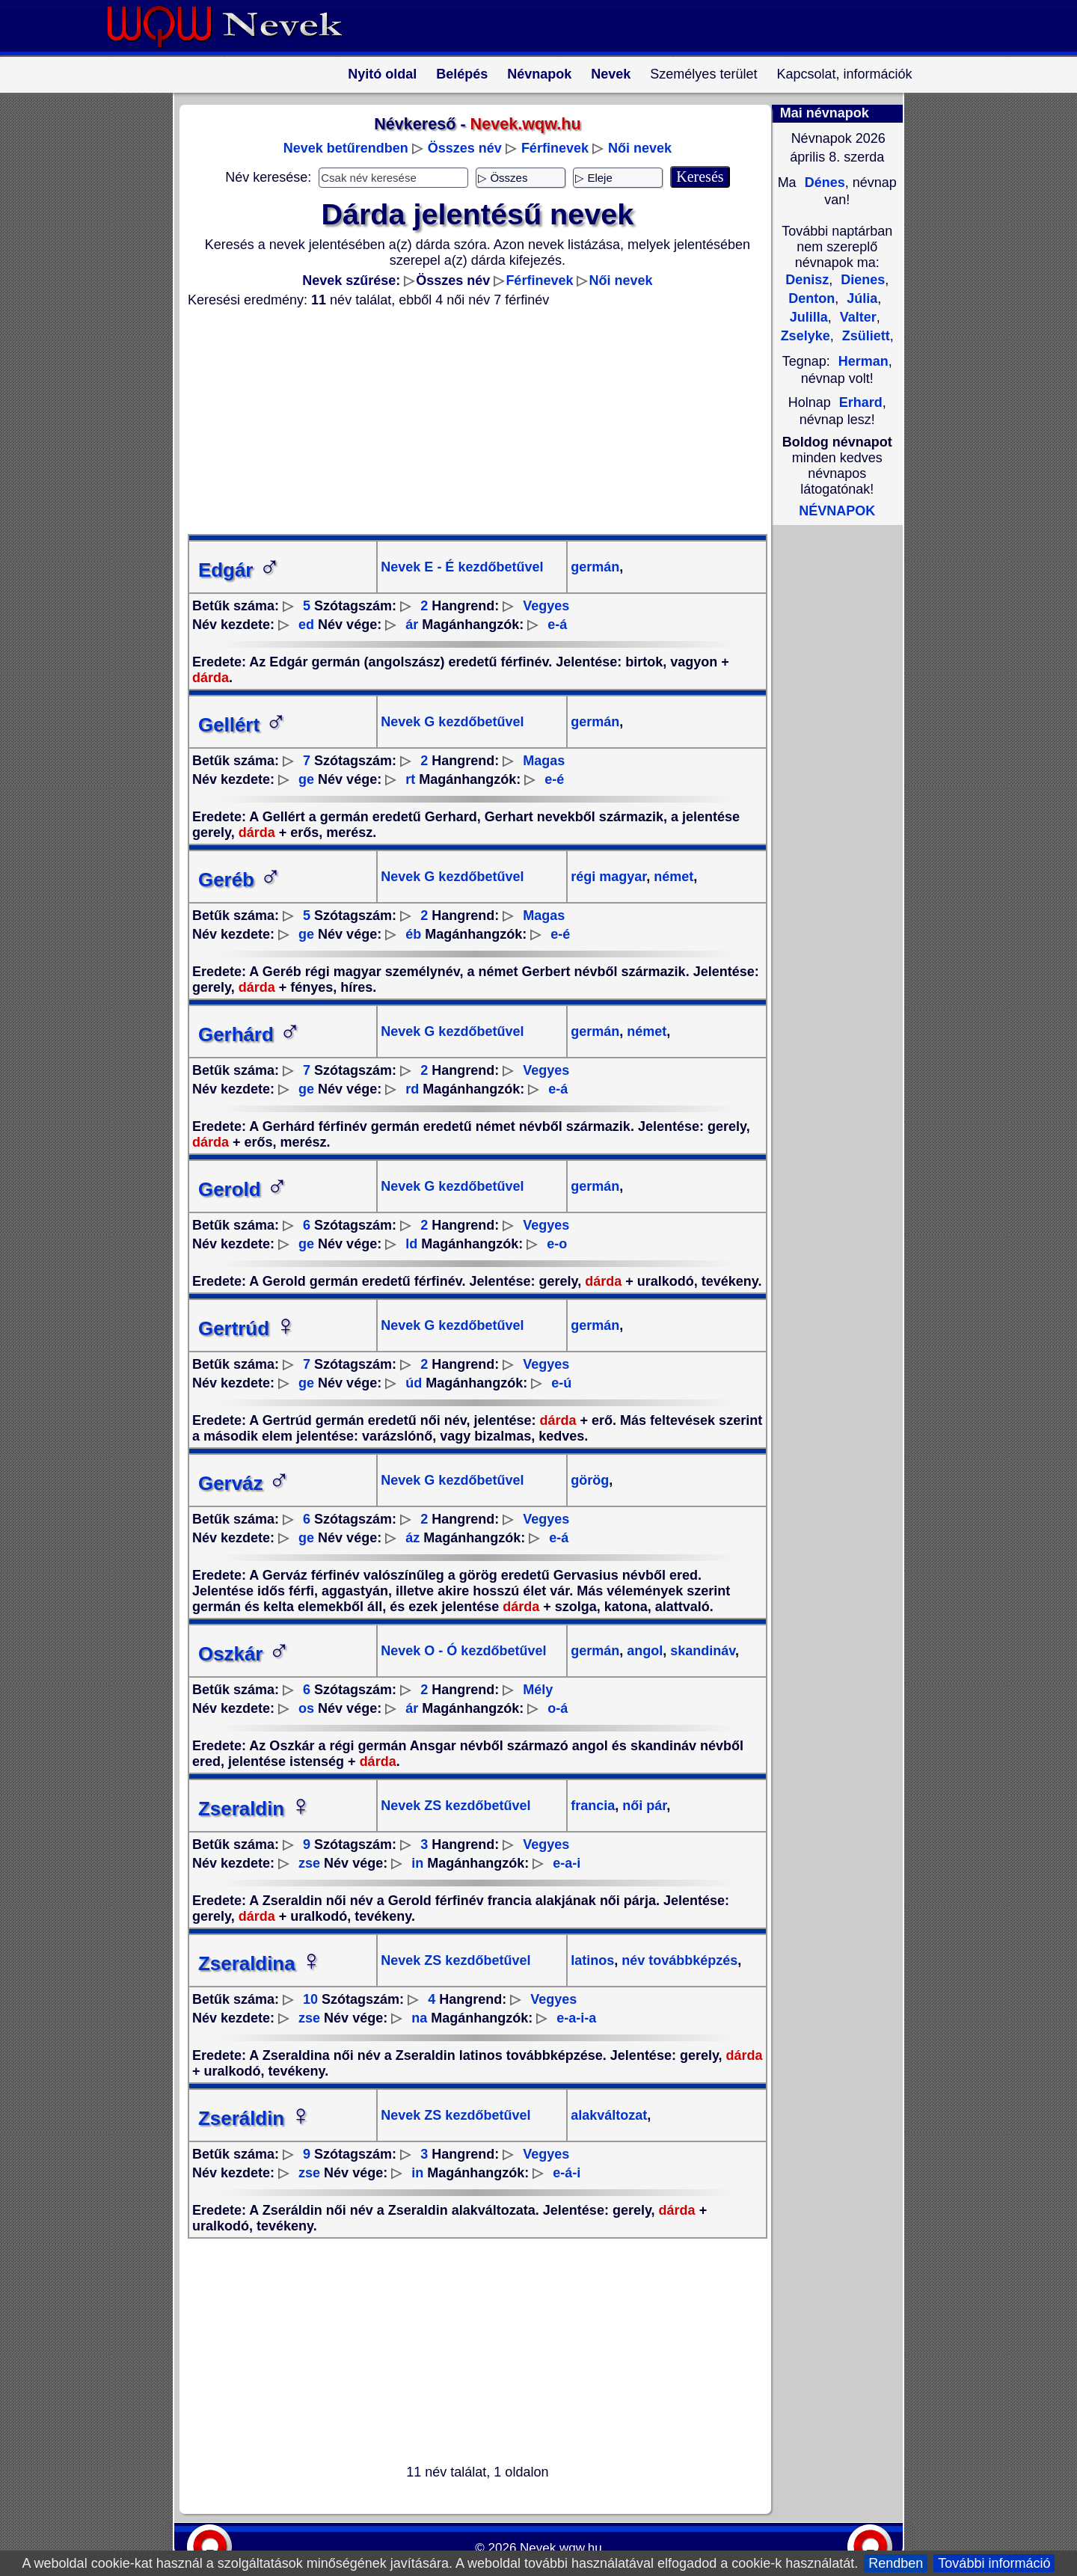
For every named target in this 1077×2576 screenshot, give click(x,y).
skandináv (700, 1650)
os (306, 1708)
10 (310, 1999)
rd (412, 1089)
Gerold (243, 1189)
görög (590, 1480)
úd (413, 1383)
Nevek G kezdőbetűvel (452, 721)
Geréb (239, 879)
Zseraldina (260, 1963)
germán (595, 566)
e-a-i (566, 1863)
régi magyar (608, 876)
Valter (856, 317)
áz (412, 1537)
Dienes (861, 279)
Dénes (823, 182)
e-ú (561, 1383)
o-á (557, 1708)
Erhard (861, 402)
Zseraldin (255, 1808)
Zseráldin (255, 2118)
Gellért (242, 724)
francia (593, 1805)
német (671, 876)
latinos (592, 1960)
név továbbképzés (677, 1960)
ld (411, 1243)
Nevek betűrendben (345, 148)
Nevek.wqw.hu (561, 2548)
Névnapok (539, 74)
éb (413, 934)
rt (410, 779)
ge (306, 779)
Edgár (239, 569)
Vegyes (546, 605)
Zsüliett (864, 335)
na (419, 2018)
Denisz (807, 279)
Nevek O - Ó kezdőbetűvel (463, 1650)
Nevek (610, 74)
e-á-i (566, 2172)
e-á (557, 624)
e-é (554, 779)
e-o (557, 1243)
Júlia (860, 298)
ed (306, 624)
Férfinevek (555, 148)
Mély (538, 1689)
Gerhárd (249, 1034)
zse (309, 1863)
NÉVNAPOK (837, 510)
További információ (994, 2563)
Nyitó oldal (382, 74)
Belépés (462, 74)
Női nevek (640, 148)
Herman (863, 361)
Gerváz (244, 1483)
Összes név (465, 148)
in (417, 1863)
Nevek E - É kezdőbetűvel (462, 566)
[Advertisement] (468, 421)
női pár (642, 1805)
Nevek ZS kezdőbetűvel (455, 1805)
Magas (544, 760)
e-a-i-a (576, 2018)
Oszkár (244, 1653)
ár (411, 624)
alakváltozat (609, 2115)
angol (643, 1650)
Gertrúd (247, 1328)
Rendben (895, 2563)
